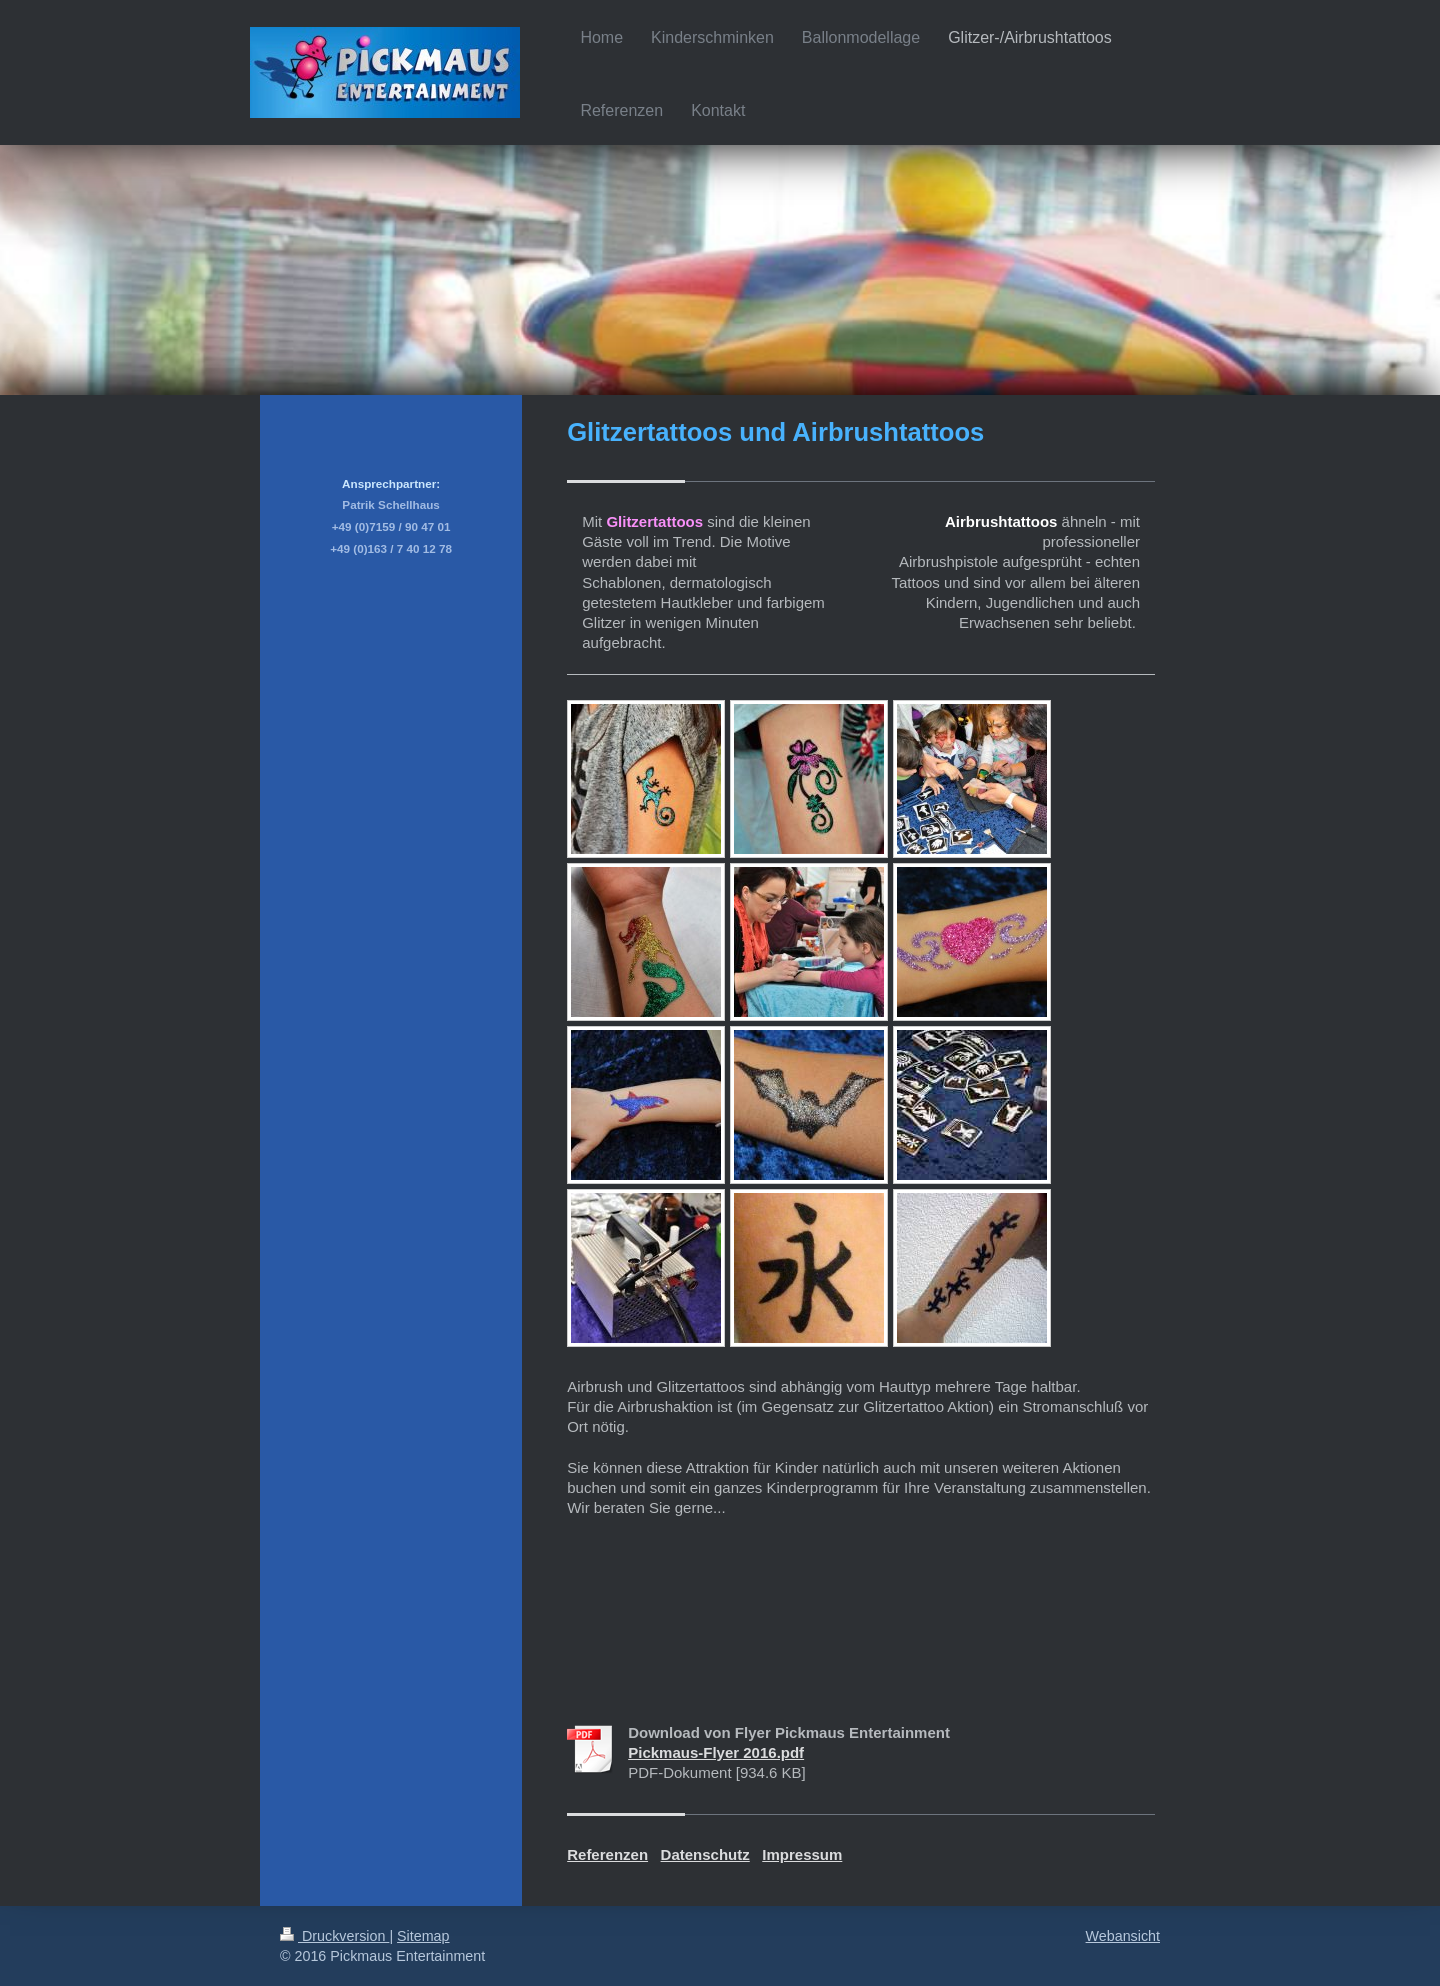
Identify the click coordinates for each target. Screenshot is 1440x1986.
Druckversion (334, 1936)
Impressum (802, 1854)
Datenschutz (705, 1854)
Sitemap (423, 1936)
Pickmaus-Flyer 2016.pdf (716, 1752)
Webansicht (1123, 1936)
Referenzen (607, 1854)
